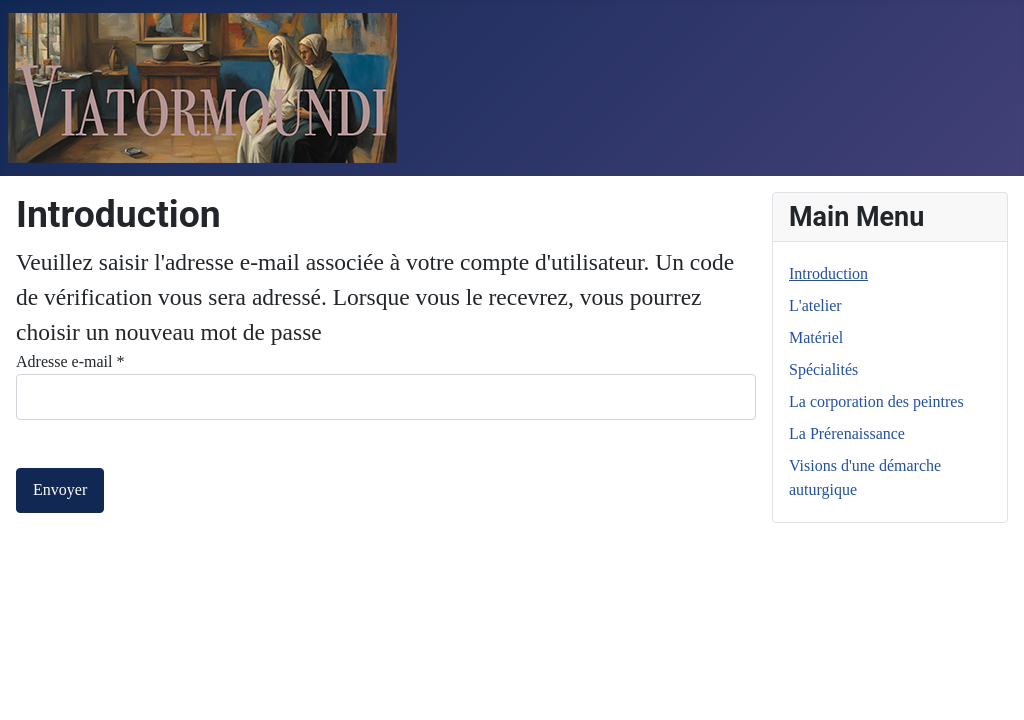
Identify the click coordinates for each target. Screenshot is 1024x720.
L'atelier (815, 305)
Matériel (816, 337)
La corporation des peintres (876, 401)
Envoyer (60, 489)
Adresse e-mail (70, 361)
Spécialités (823, 369)
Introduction (828, 273)
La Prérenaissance (847, 433)
